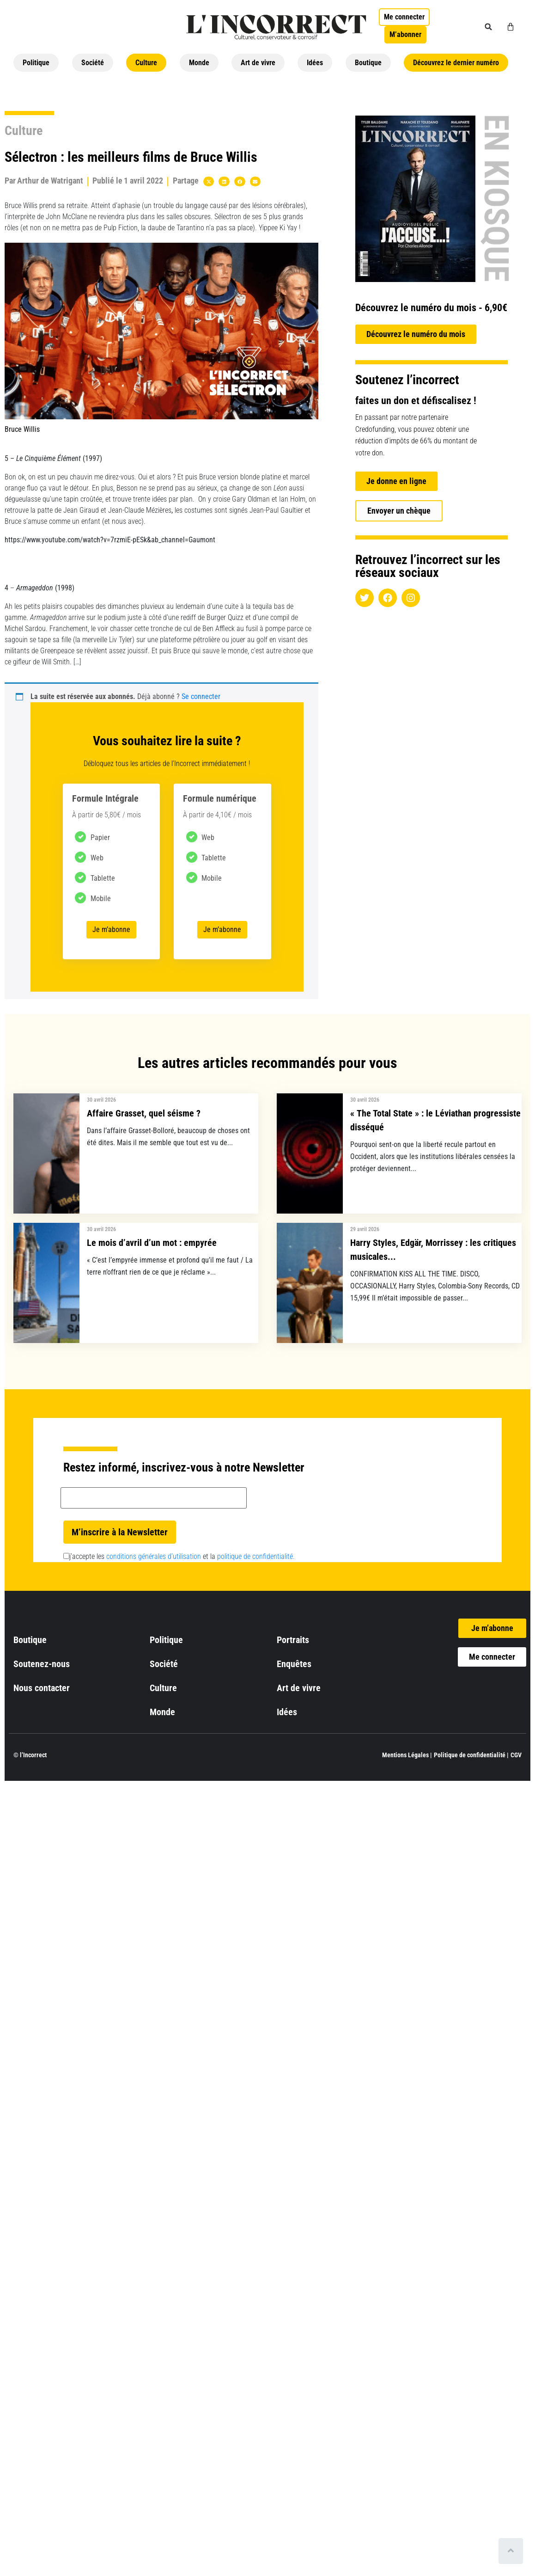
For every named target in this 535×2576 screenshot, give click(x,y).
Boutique (368, 62)
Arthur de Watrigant (50, 180)
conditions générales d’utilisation (153, 1556)
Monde (199, 62)
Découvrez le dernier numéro (456, 62)
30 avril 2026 (101, 1100)
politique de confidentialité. (256, 1556)
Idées (315, 62)
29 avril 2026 (364, 1229)
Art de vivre (258, 62)
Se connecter (201, 696)
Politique (36, 62)
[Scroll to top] (511, 2551)
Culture (146, 62)
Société (92, 62)
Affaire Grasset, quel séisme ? (144, 1113)
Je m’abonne (111, 929)
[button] (488, 26)
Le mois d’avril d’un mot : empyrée (152, 1242)
